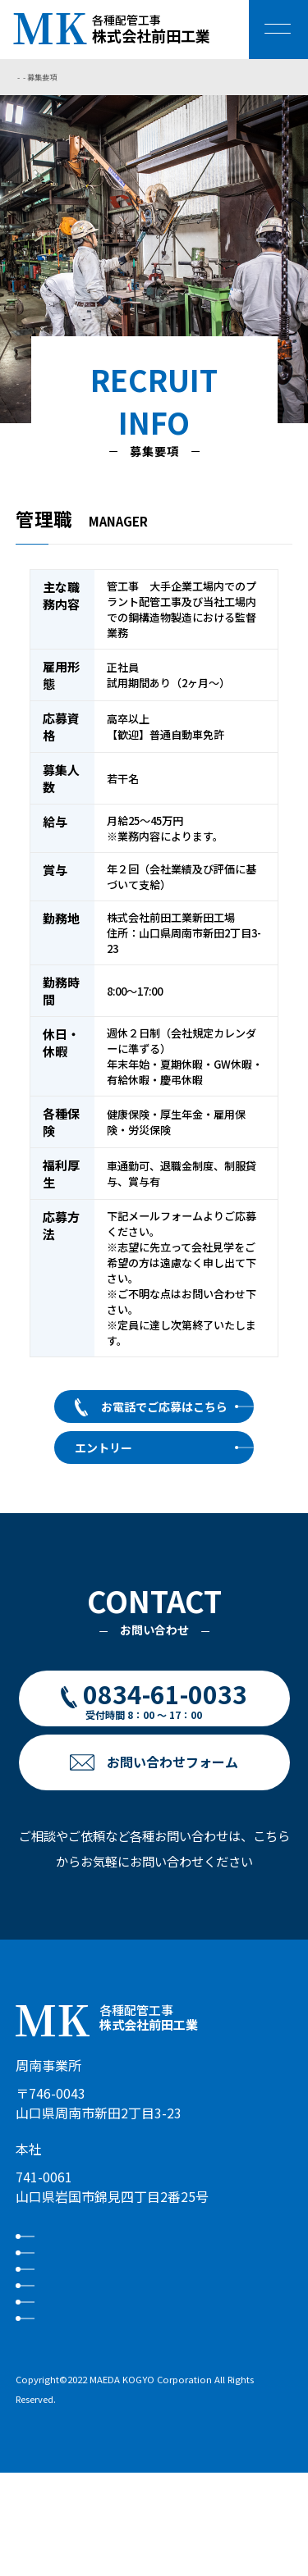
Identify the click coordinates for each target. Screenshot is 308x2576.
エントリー (103, 1447)
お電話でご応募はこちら (164, 1406)
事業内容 (75, 2278)
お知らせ (75, 2346)
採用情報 (80, 77)
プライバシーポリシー (112, 2413)
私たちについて (94, 2245)
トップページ (38, 77)
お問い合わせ (88, 2379)
